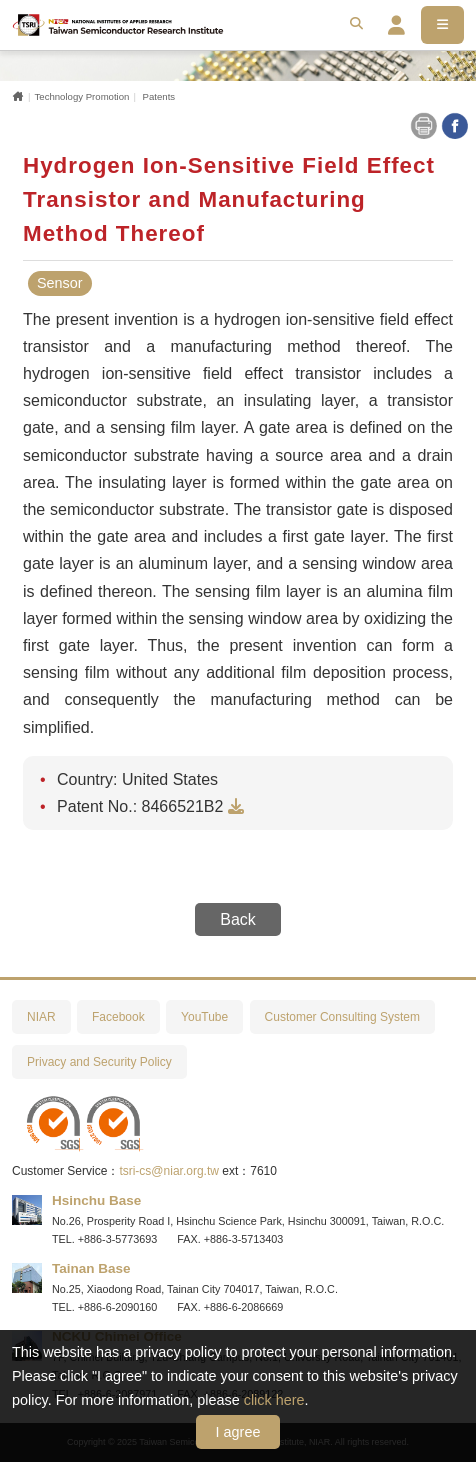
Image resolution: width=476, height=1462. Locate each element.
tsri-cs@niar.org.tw (169, 1171)
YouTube (204, 1017)
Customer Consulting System (342, 1017)
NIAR (41, 1017)
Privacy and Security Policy (99, 1062)
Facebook (118, 1017)
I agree (238, 1432)
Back (238, 919)
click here (274, 1400)
